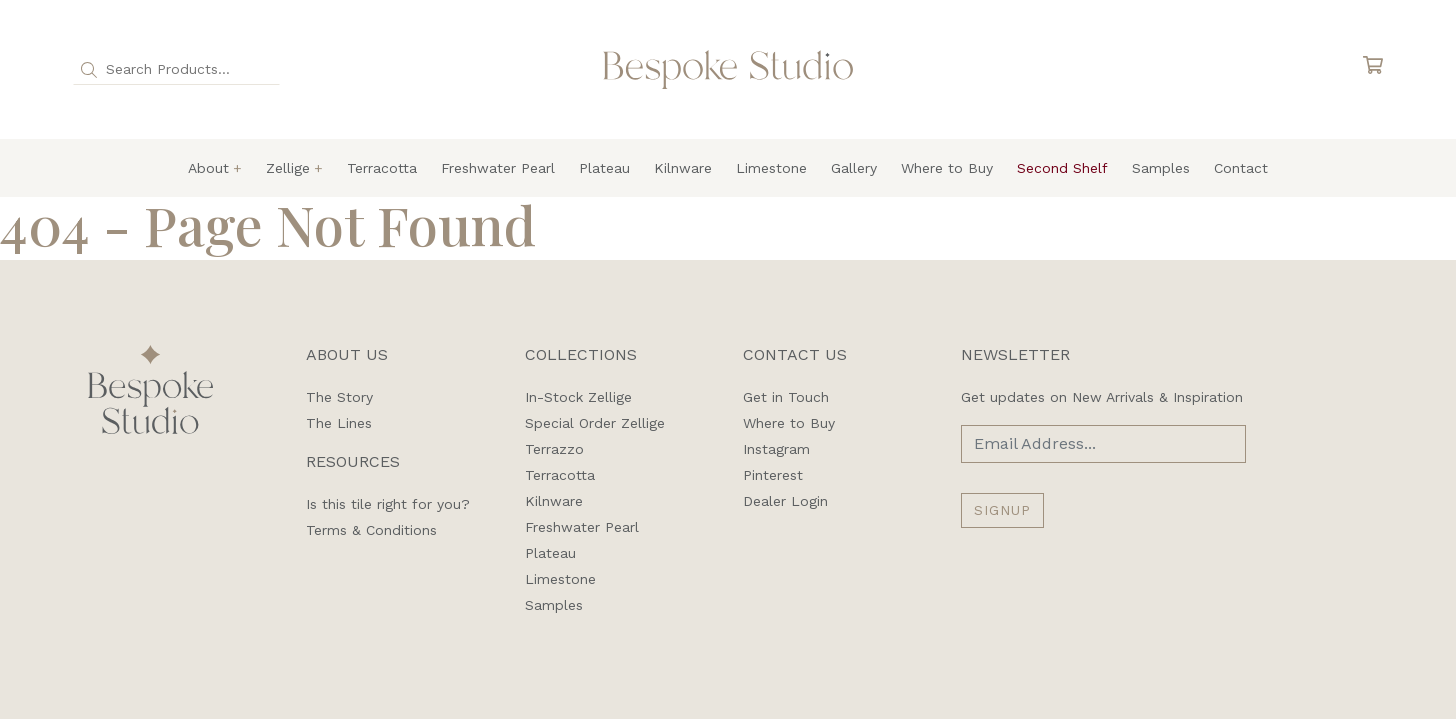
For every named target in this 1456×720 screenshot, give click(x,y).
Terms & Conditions (371, 530)
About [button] (208, 168)
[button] (89, 69)
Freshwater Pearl (498, 168)
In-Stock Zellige (578, 397)
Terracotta (382, 168)
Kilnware (683, 168)
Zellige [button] (288, 168)
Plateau (604, 168)
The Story (339, 397)
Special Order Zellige (595, 423)
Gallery (854, 168)
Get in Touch (786, 397)
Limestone (771, 168)
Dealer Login (785, 501)
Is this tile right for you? (388, 504)
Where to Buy (947, 168)
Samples (1161, 168)
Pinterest (773, 475)
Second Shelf (1062, 168)
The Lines (339, 423)
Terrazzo (554, 449)
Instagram (776, 449)
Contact (1241, 168)
